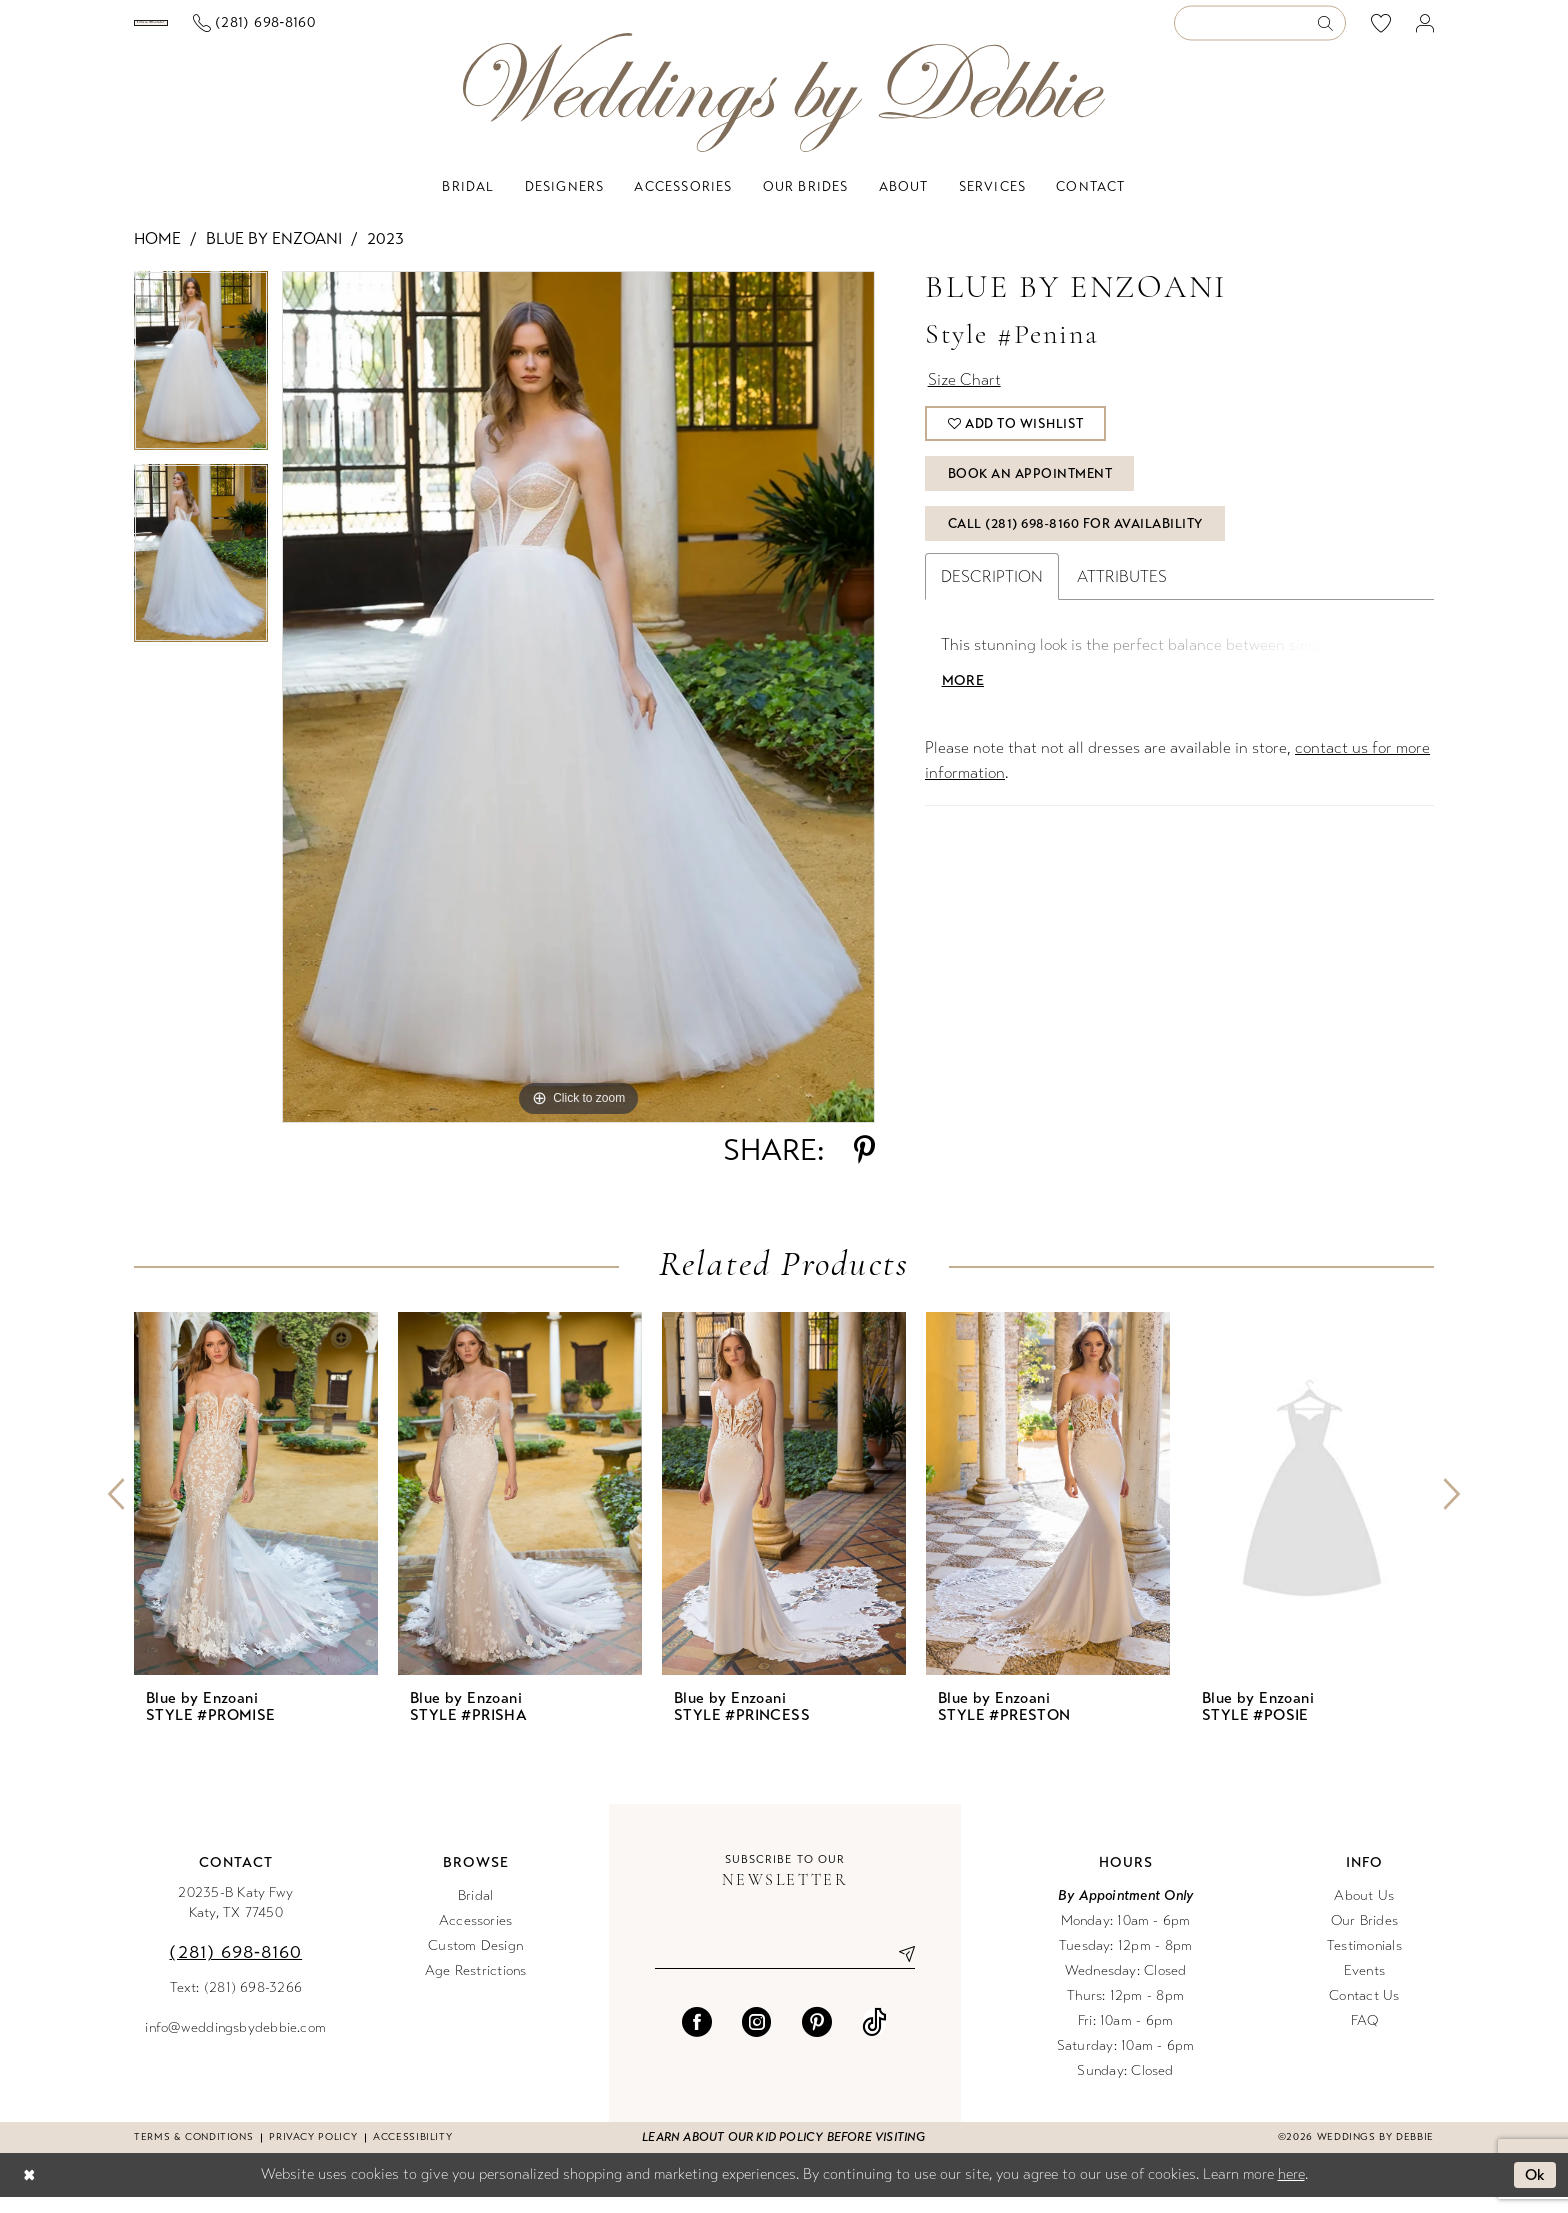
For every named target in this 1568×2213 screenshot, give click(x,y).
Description (992, 592)
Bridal (475, 1911)
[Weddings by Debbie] (784, 108)
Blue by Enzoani (274, 254)
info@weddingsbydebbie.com (235, 2043)
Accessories (476, 1936)
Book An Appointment (1030, 490)
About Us (1364, 1911)
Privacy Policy (313, 2153)
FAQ (1365, 2036)
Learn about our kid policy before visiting (783, 2153)
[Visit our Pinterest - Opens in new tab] (817, 2038)
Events (1364, 1986)
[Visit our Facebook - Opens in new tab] (697, 2038)
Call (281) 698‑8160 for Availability (1075, 540)
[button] (1425, 31)
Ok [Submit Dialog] (1535, 2191)
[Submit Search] (1331, 31)
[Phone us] (417, 31)
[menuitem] (233, 31)
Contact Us (1364, 2011)
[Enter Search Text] (1260, 31)
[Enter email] (785, 1970)
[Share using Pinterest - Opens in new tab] (864, 1166)
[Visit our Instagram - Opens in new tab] (757, 2038)
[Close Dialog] (29, 2191)
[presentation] (256, 1509)
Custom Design (475, 1961)
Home (157, 254)
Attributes (1122, 592)
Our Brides (1364, 1936)
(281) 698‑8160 (235, 1968)
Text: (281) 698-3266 (236, 2003)
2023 (385, 254)
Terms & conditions (193, 2153)
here (1291, 2190)
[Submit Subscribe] (899, 1970)
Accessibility (412, 2153)
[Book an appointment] (232, 31)
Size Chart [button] (964, 395)
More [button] (963, 696)
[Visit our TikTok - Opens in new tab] (874, 2038)
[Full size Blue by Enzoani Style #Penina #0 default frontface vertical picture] (578, 713)
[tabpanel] (201, 383)
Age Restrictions (476, 1986)
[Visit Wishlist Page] (1381, 31)
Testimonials (1364, 1961)
